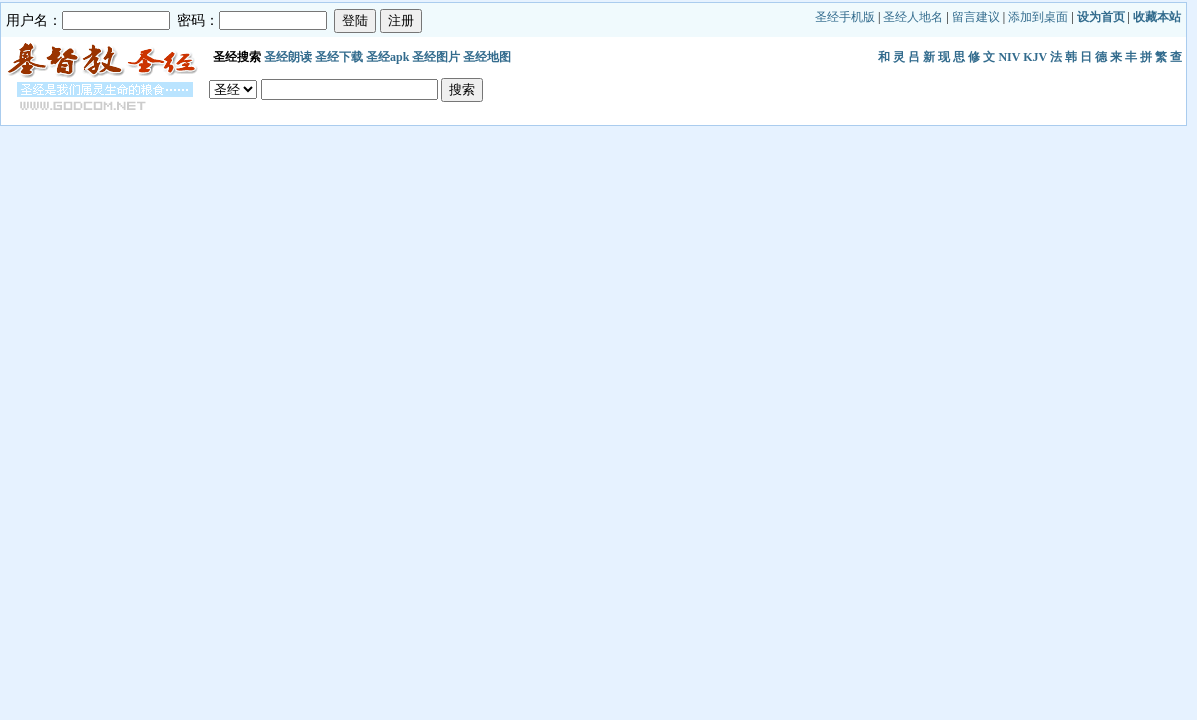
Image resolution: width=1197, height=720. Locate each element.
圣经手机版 (845, 17)
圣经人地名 (913, 17)
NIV (1009, 57)
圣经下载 (339, 57)
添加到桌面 (1038, 17)
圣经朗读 (288, 57)
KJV (1035, 57)
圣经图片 (436, 57)
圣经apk (387, 57)
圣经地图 (487, 57)
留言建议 (976, 17)
